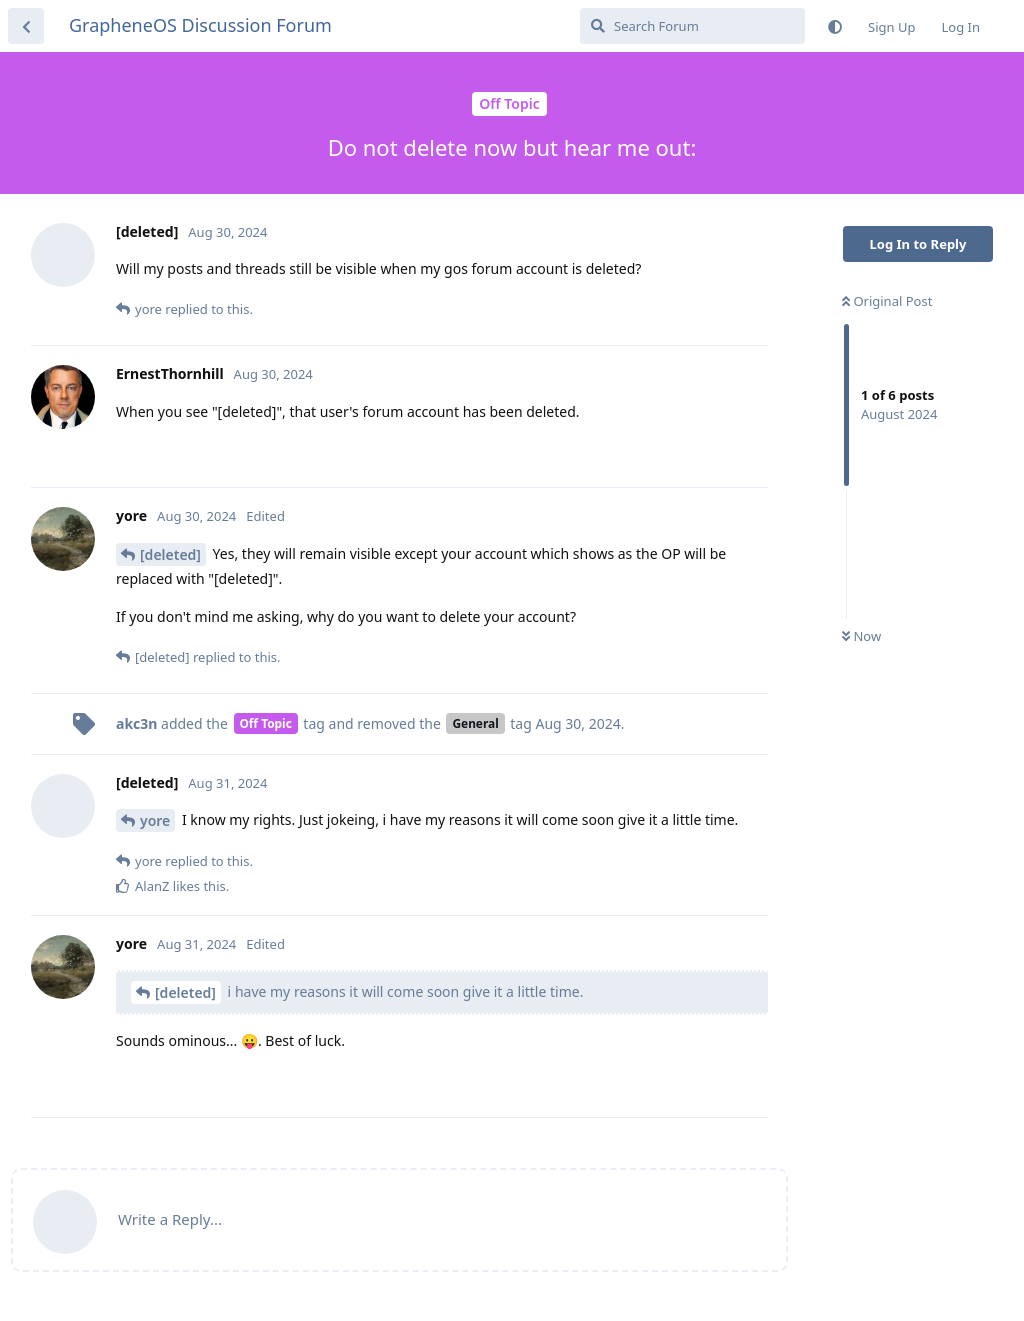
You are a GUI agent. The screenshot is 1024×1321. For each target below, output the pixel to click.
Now (861, 636)
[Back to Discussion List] (26, 26)
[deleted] (170, 554)
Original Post (887, 301)
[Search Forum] (692, 26)
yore (155, 820)
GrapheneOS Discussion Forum (200, 25)
